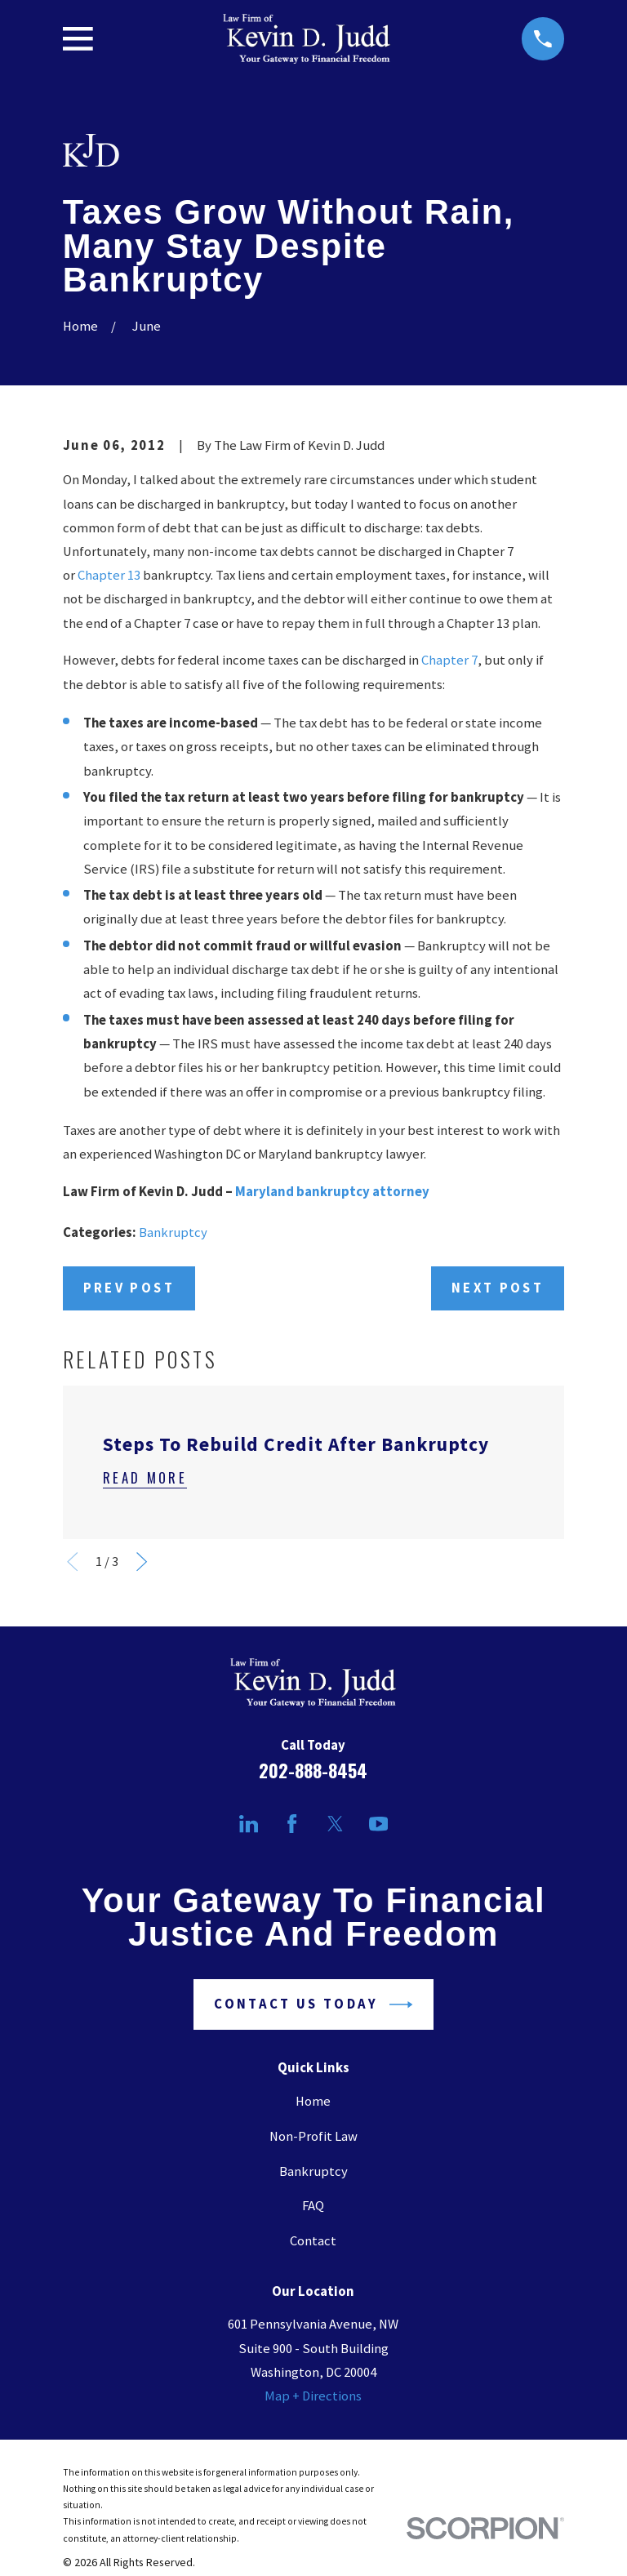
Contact (313, 2240)
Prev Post (129, 1288)
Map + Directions (313, 2396)
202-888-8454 (313, 1769)
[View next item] (141, 1561)
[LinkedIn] (248, 1823)
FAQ (313, 2205)
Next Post (497, 1288)
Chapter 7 (449, 660)
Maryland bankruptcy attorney (332, 1191)
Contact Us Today (313, 2004)
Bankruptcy (173, 1232)
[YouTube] (378, 1823)
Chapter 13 (109, 575)
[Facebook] (291, 1823)
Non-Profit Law (313, 2136)
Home (313, 2101)
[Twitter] (335, 1823)
